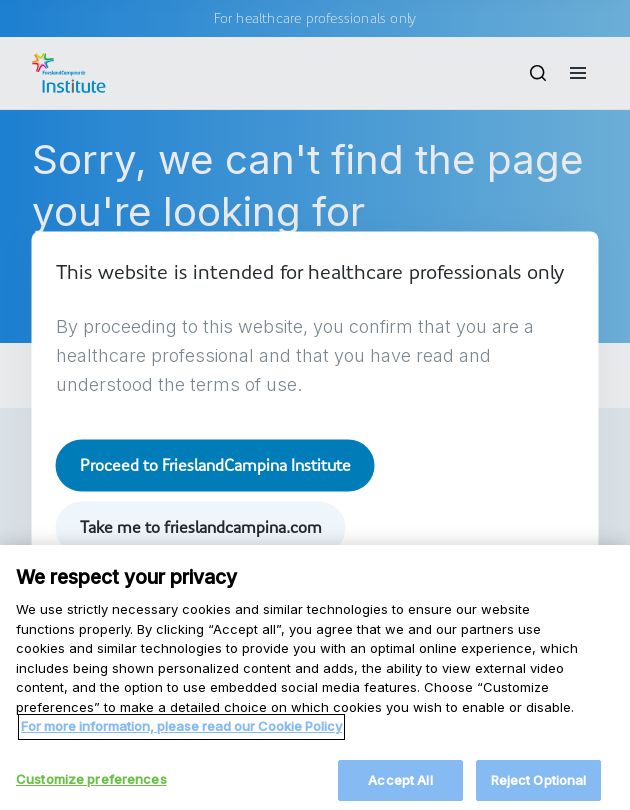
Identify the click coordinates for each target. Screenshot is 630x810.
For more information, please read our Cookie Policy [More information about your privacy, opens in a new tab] (181, 738)
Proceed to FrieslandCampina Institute (215, 464)
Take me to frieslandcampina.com (201, 527)
